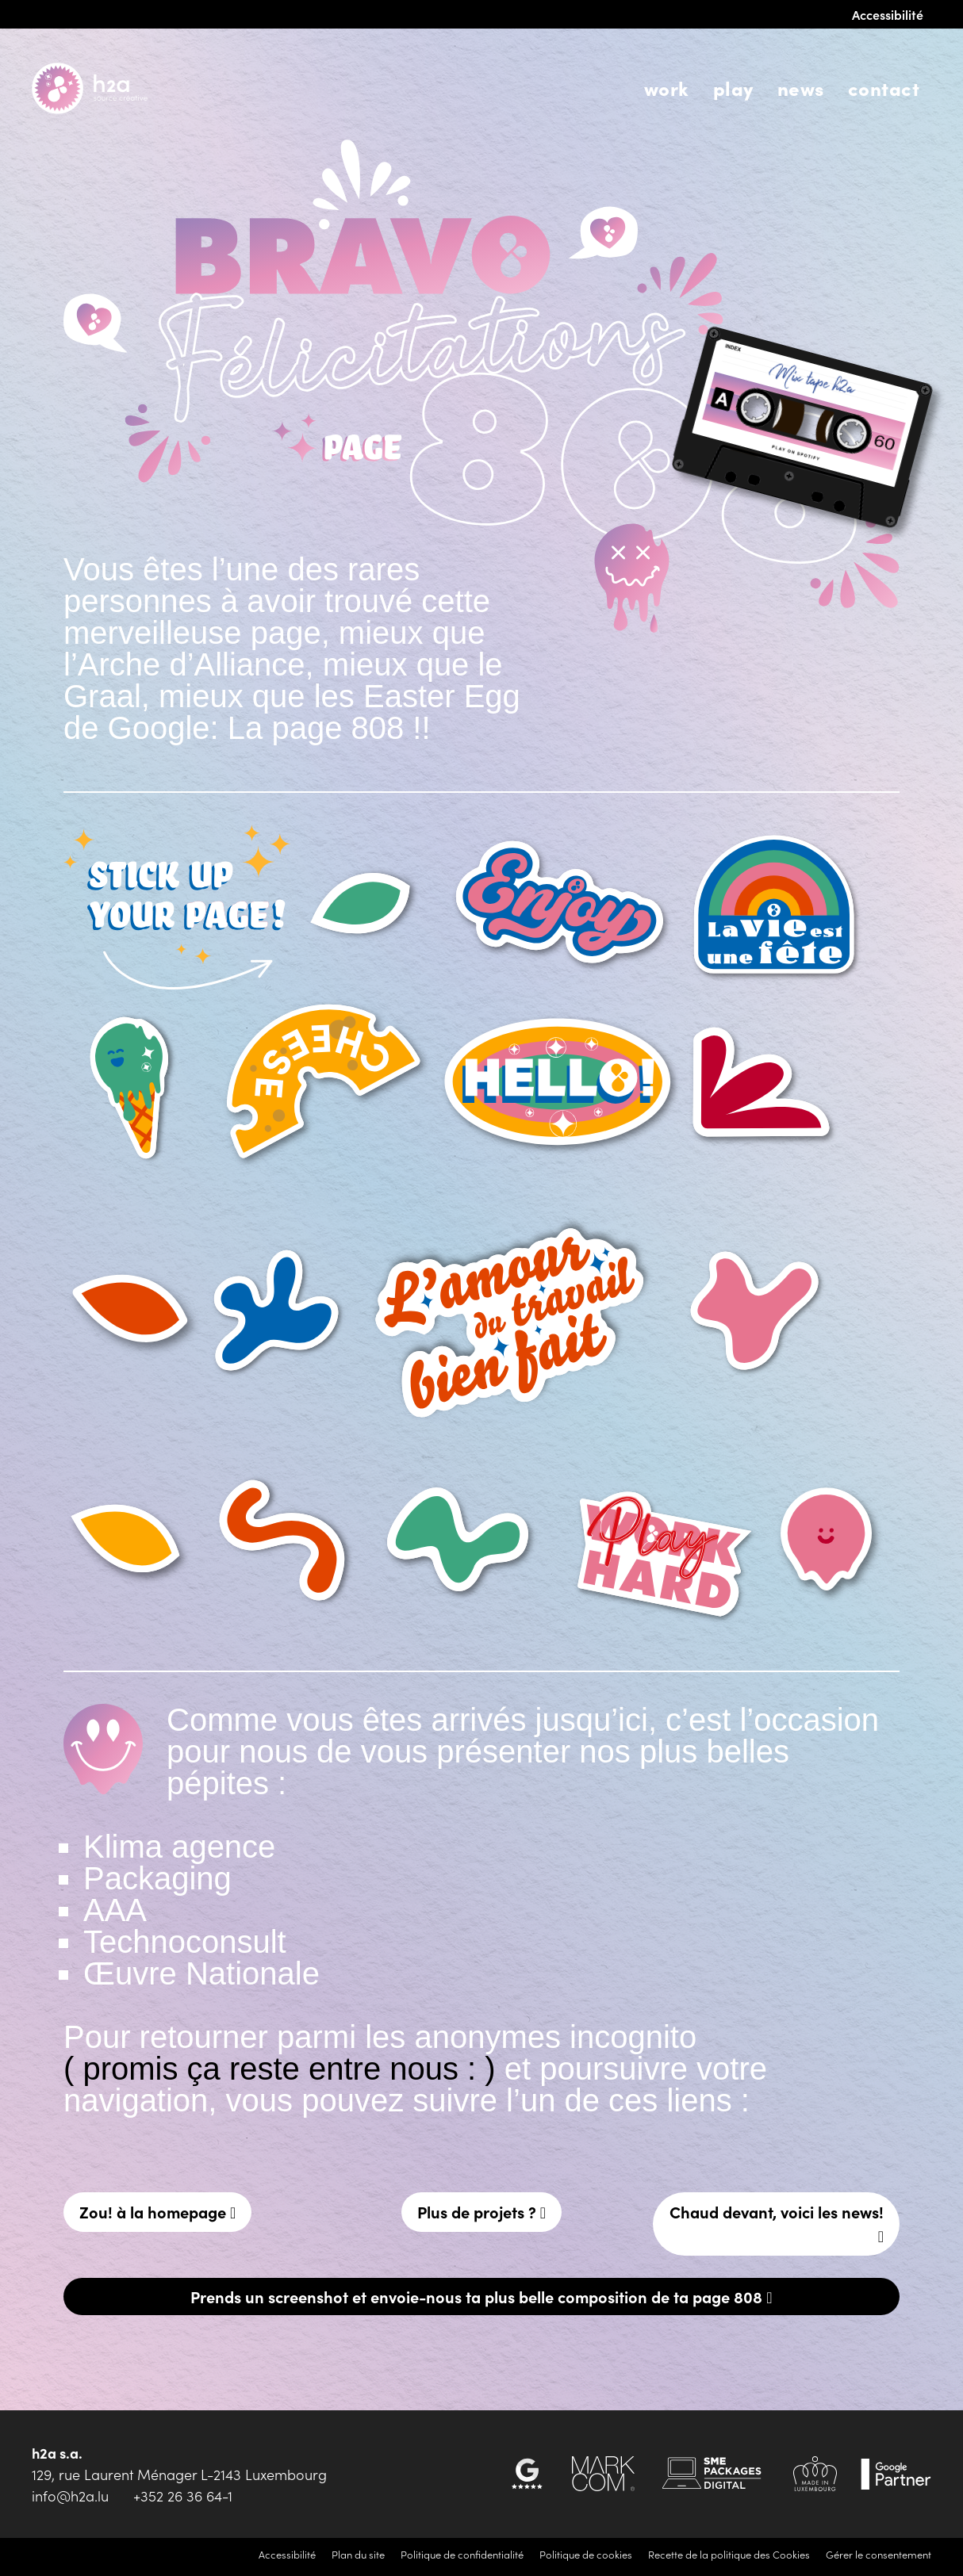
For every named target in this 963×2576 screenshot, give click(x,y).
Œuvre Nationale (201, 1973)
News (800, 88)
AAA (115, 1910)
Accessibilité (887, 14)
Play (733, 88)
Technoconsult (184, 1941)
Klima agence (179, 1846)
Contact (883, 88)
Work (666, 88)
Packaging (157, 1878)
